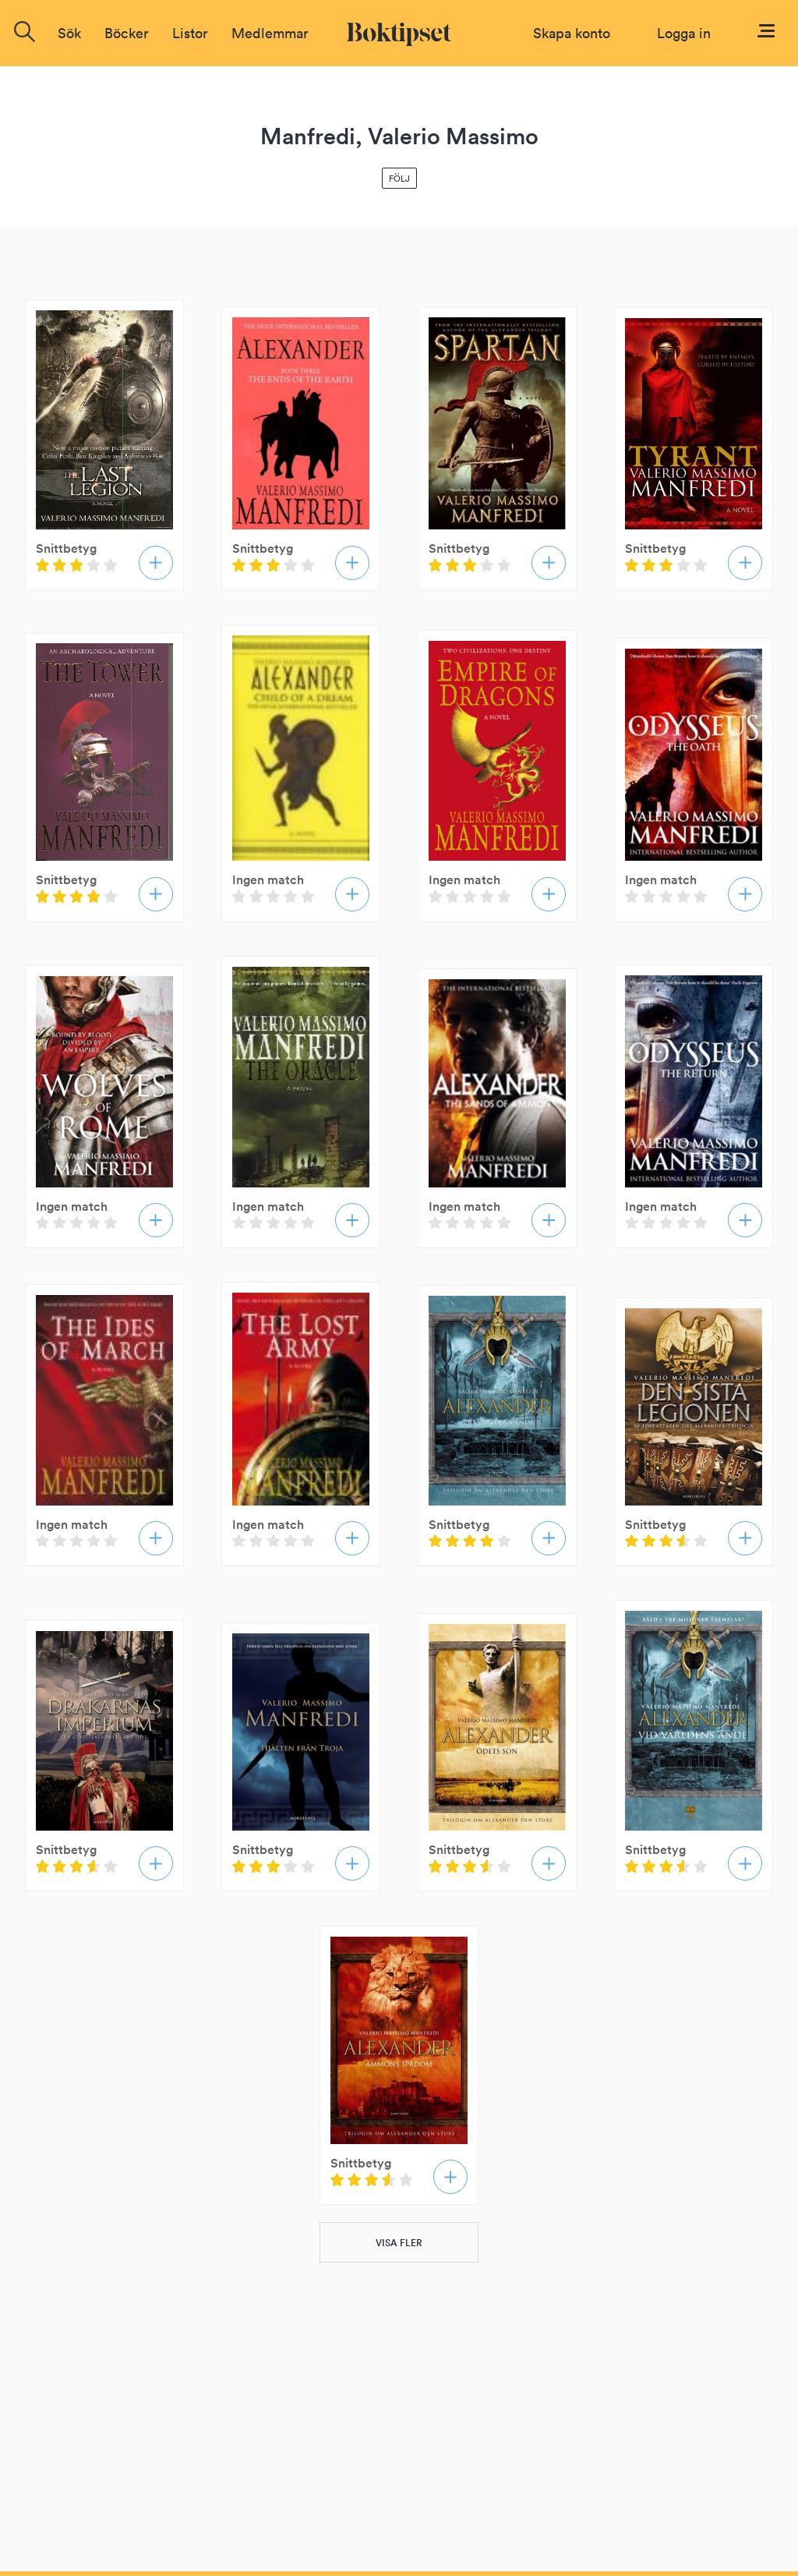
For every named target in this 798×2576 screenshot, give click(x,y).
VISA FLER (399, 2242)
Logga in (684, 33)
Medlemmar (270, 33)
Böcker (126, 33)
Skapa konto (571, 33)
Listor (190, 33)
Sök (69, 33)
